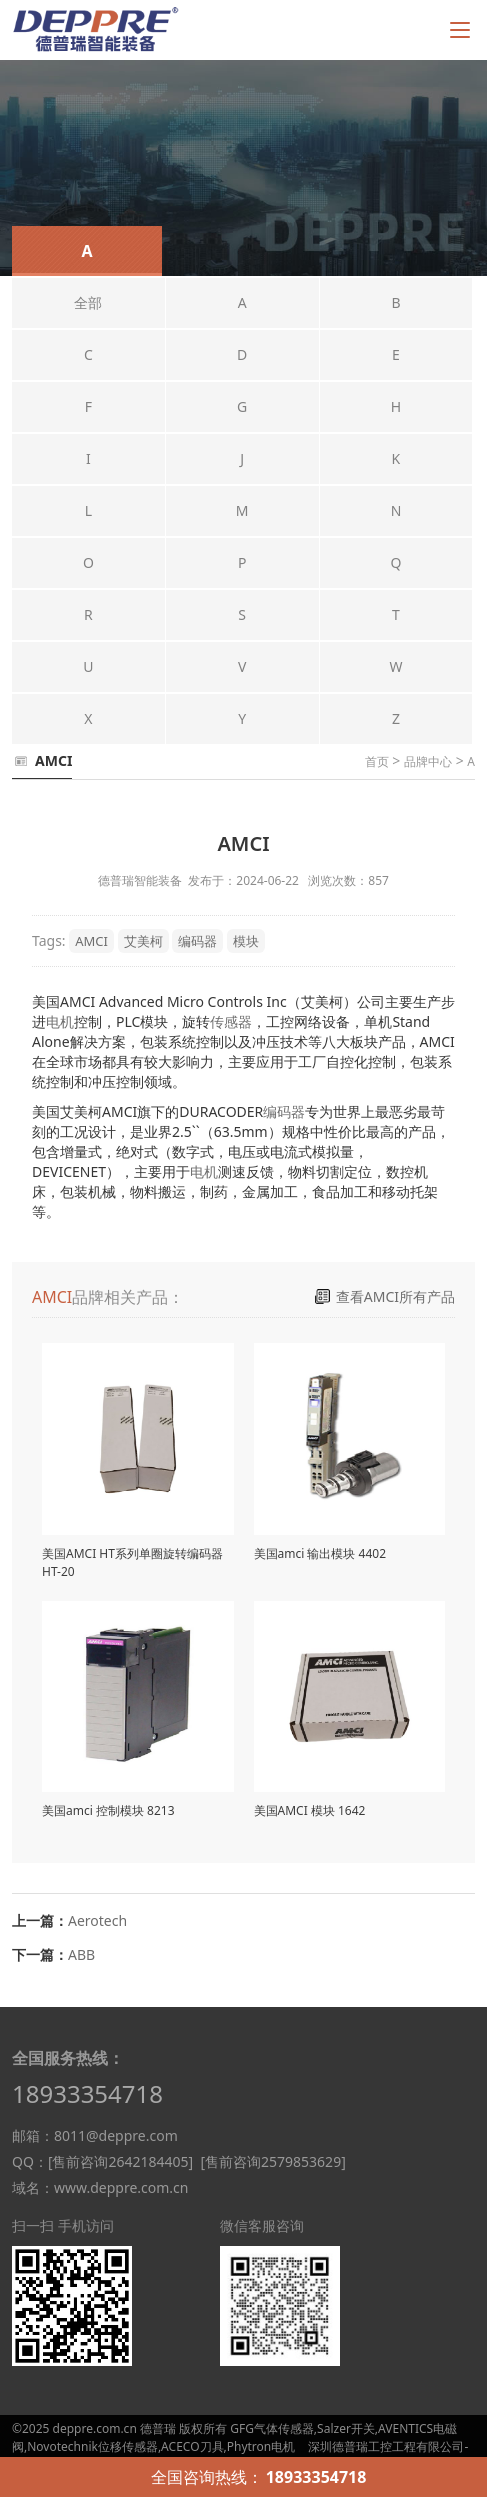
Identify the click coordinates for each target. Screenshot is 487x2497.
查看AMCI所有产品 (395, 1296)
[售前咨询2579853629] (272, 2161)
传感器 (231, 1021)
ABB (81, 1954)
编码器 (197, 941)
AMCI (91, 941)
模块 (246, 941)
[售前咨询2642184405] (120, 2161)
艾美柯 (143, 941)
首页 (377, 761)
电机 (60, 1021)
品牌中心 (428, 761)
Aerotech (97, 1920)
